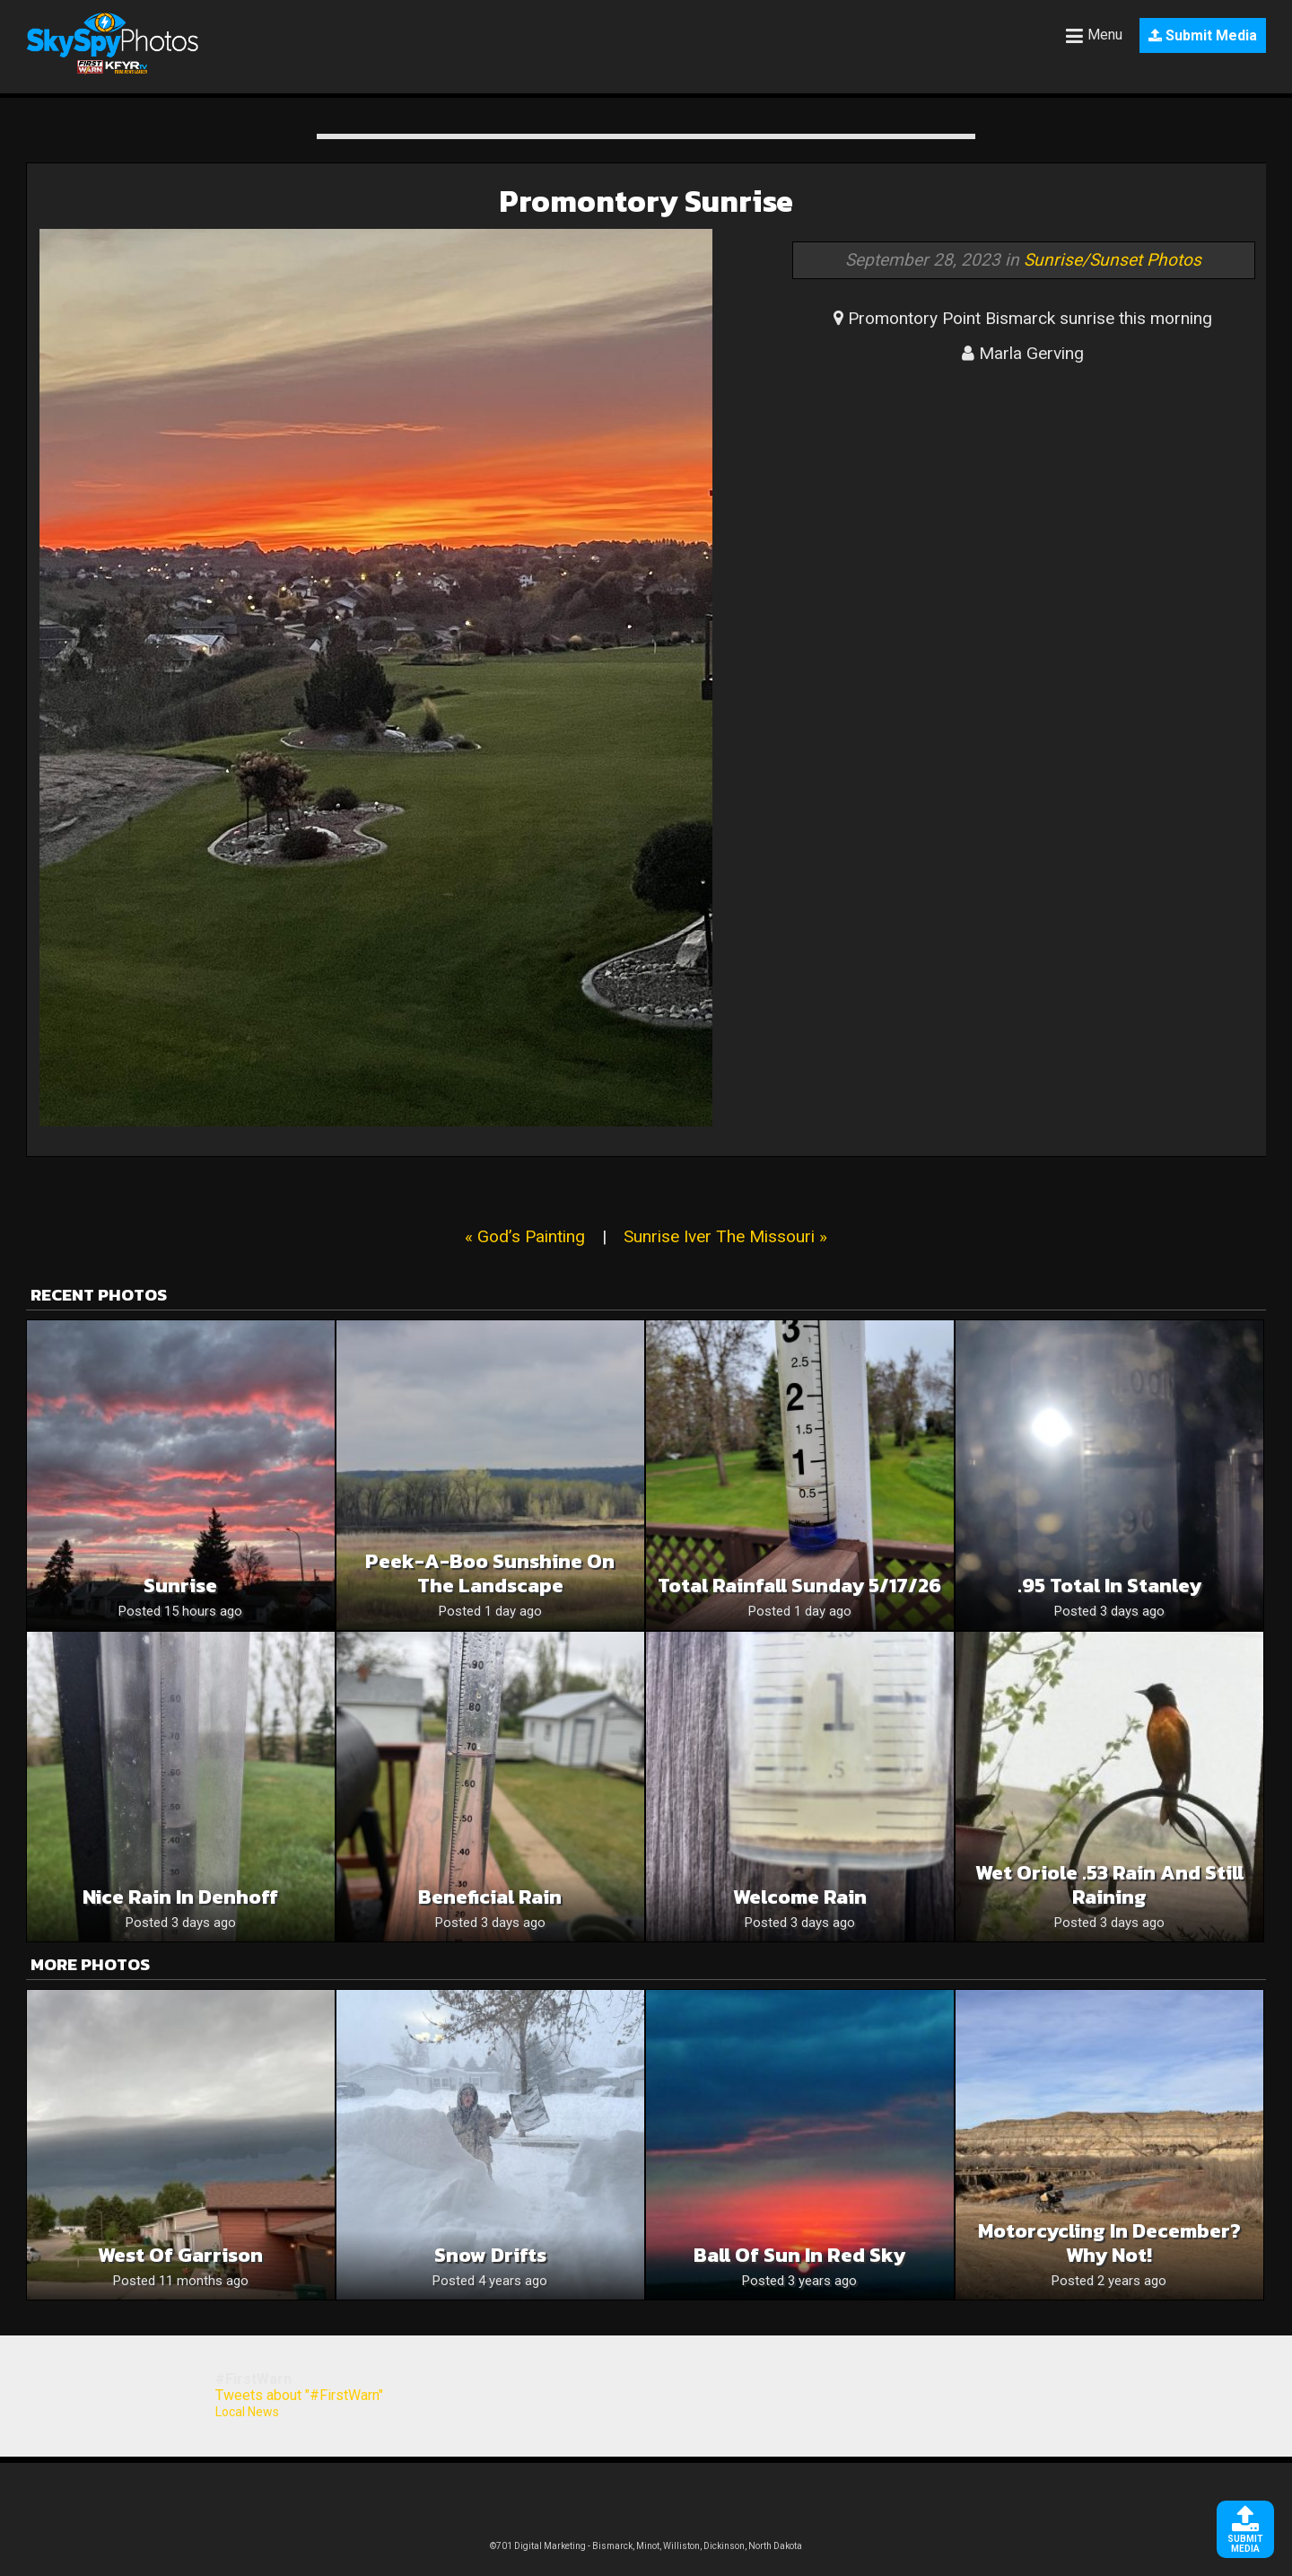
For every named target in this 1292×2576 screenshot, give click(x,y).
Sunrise (180, 1585)
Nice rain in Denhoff (180, 1897)
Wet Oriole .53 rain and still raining (1109, 1885)
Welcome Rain (800, 1897)
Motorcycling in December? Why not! (1109, 2243)
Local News (247, 2412)
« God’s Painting (525, 1236)
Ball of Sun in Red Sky (799, 2255)
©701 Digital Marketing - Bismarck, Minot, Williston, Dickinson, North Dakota (646, 2546)
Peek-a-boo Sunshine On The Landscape (490, 1573)
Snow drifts (490, 2255)
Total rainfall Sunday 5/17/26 (799, 1585)
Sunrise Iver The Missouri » (725, 1236)
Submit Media (1202, 35)
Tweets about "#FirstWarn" (299, 2395)
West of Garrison (180, 2255)
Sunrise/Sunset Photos (1112, 260)
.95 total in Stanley (1109, 1585)
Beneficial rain (490, 1897)
